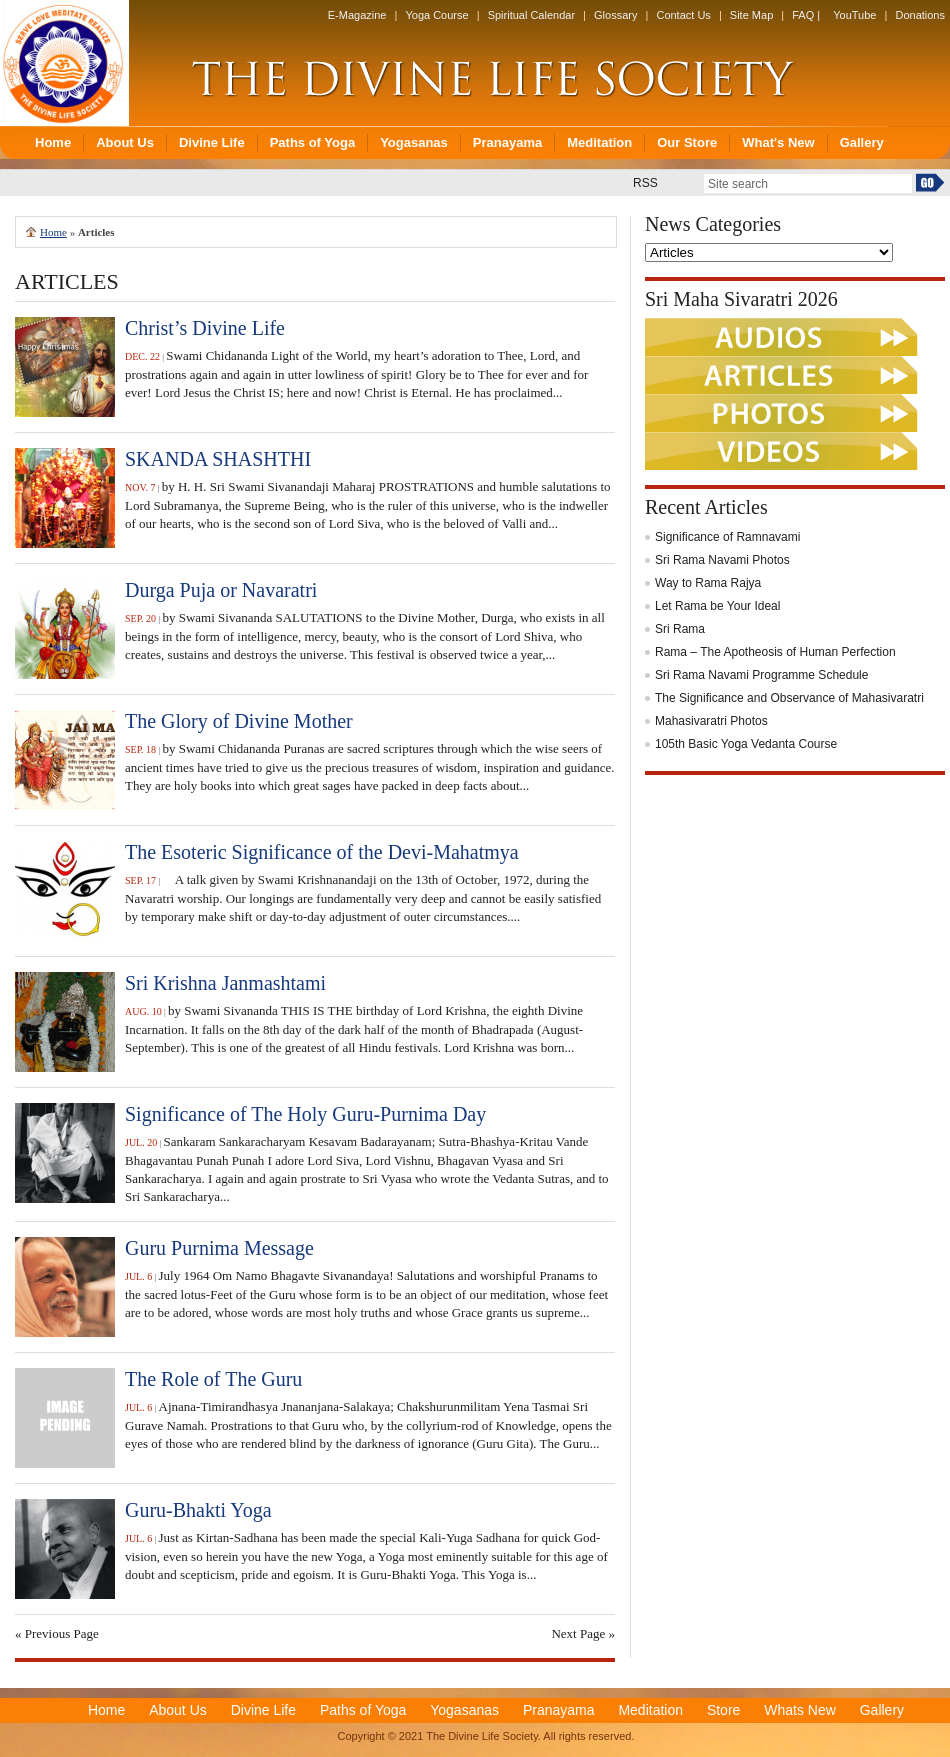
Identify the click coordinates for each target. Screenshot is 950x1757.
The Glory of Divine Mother (239, 721)
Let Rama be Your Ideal (717, 606)
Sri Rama (680, 629)
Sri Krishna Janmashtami (225, 983)
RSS (645, 183)
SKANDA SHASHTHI (218, 459)
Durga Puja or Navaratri (221, 590)
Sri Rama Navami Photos (722, 560)
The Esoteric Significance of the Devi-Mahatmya (322, 852)
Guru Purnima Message (219, 1248)
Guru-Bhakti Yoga (198, 1510)
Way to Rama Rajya (708, 583)
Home (53, 232)
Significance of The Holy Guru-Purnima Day (305, 1114)
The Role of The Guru (213, 1379)
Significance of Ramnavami (727, 537)
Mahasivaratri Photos (711, 721)
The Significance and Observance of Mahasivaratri (789, 698)
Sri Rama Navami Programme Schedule (761, 675)
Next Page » (583, 1633)
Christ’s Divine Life (205, 328)
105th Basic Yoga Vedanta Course (746, 744)
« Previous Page (57, 1633)
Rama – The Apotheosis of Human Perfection (775, 652)
